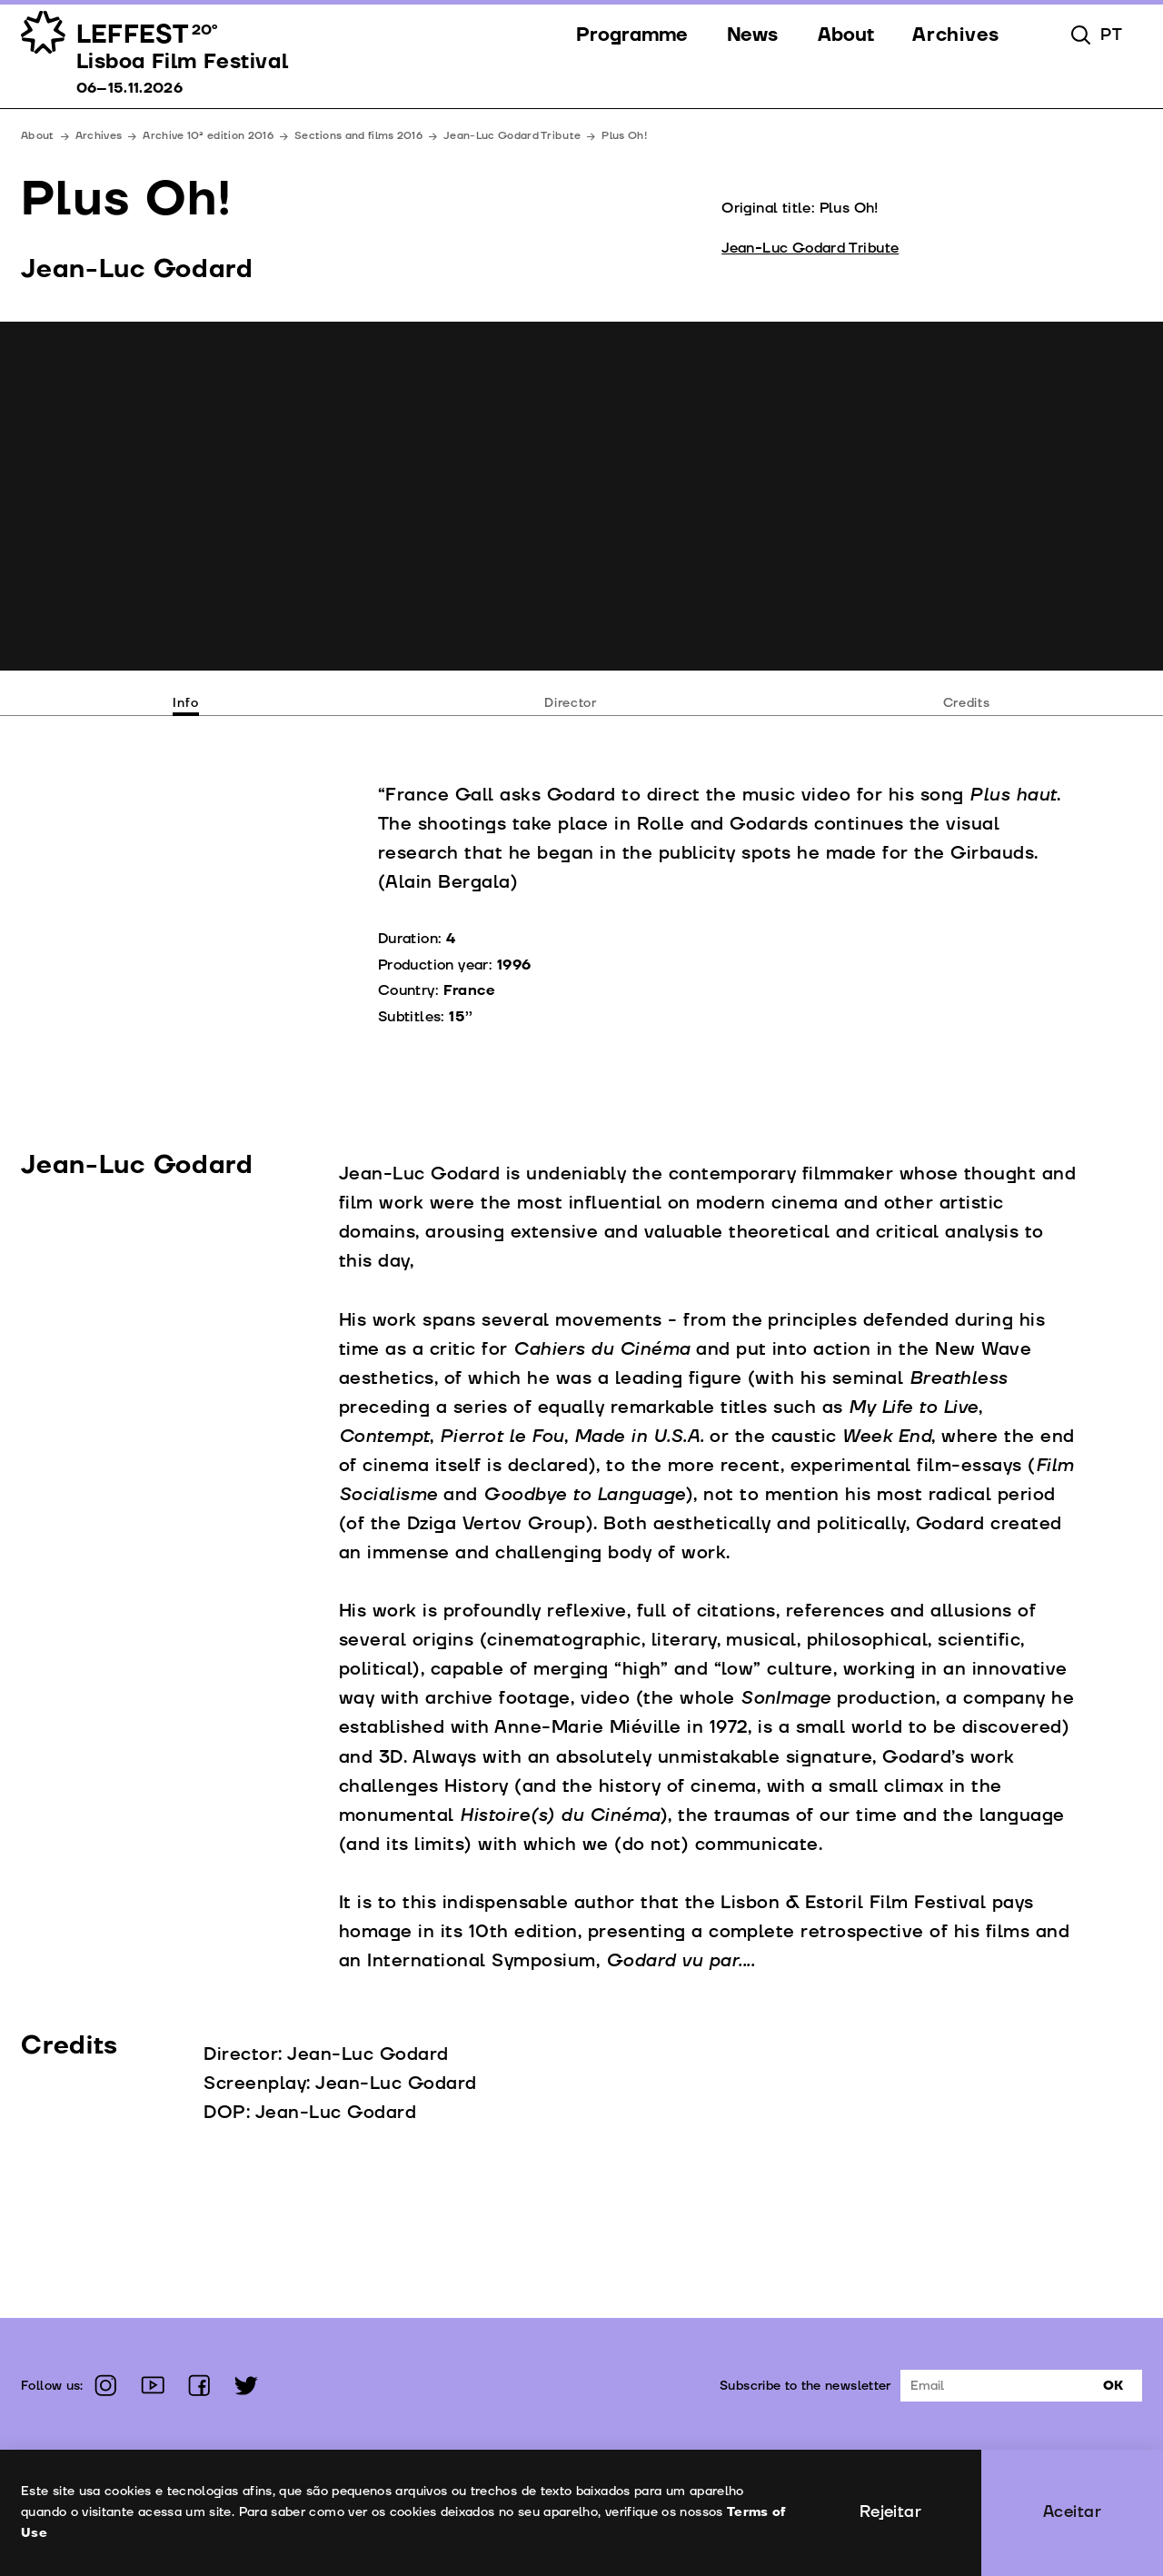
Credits (966, 702)
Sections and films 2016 (358, 136)
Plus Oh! (624, 136)
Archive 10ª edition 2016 (208, 136)
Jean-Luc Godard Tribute (512, 136)
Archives (99, 136)
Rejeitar (891, 2512)
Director (570, 702)
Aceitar (1072, 2512)
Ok (1113, 2385)
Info (185, 702)
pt (1111, 35)
